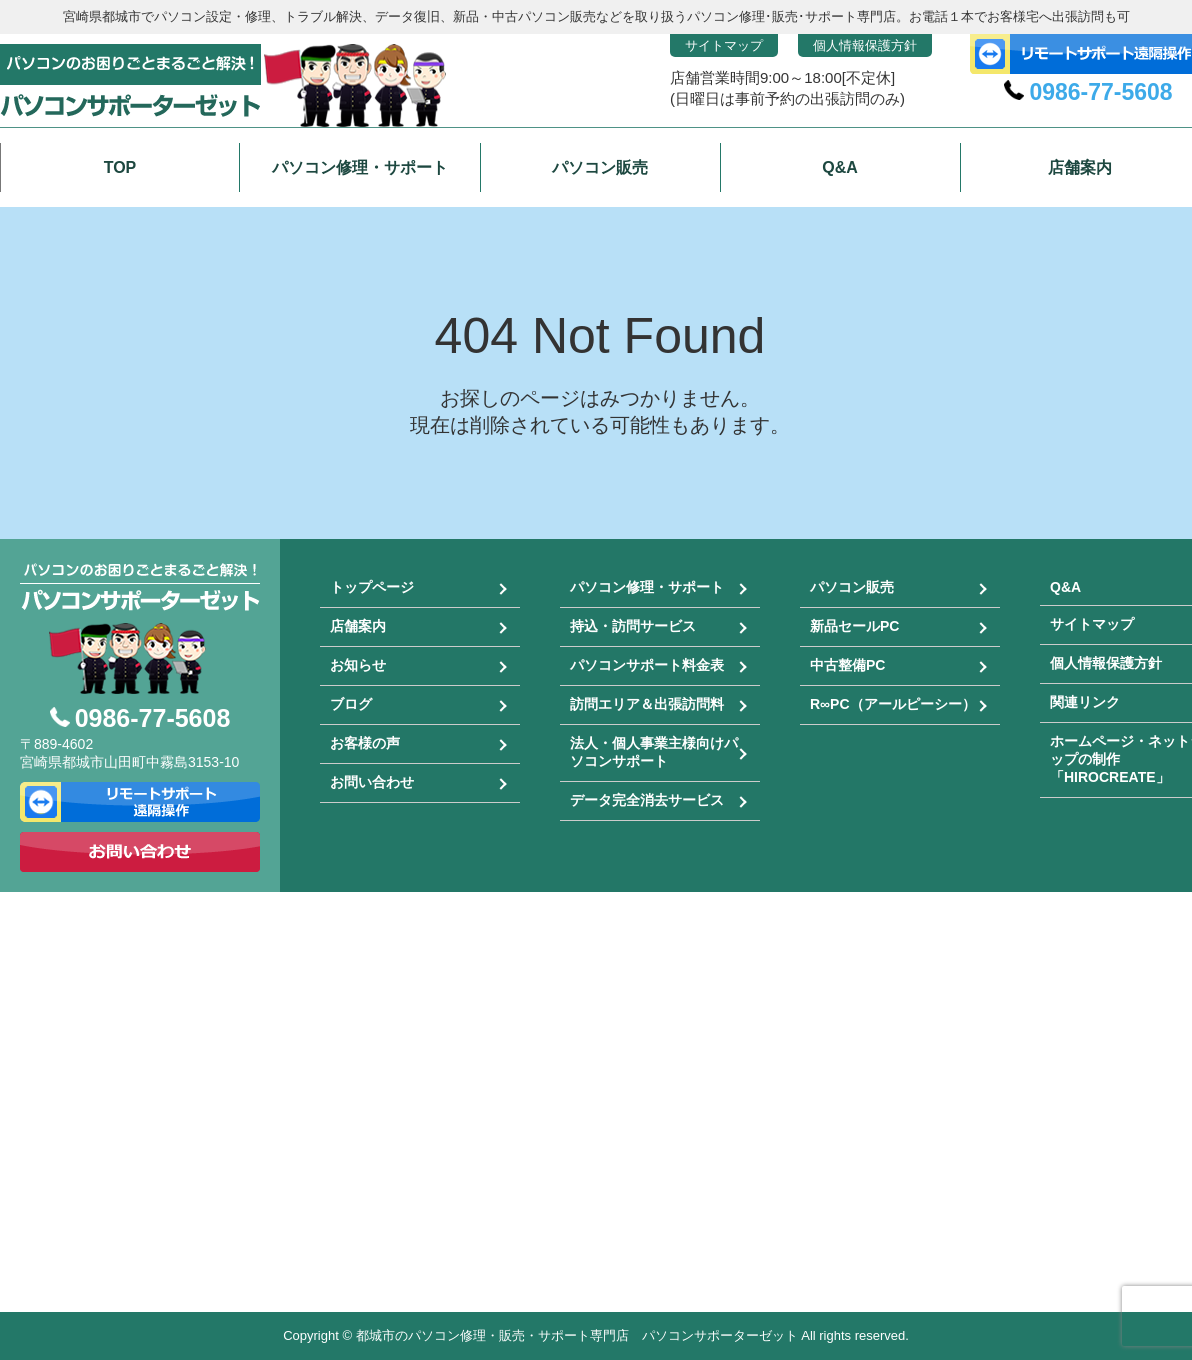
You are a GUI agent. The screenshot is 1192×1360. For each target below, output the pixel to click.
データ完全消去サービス (647, 800)
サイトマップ (724, 45)
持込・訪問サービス (633, 626)
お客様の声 (365, 743)
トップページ (372, 587)
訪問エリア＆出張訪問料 (647, 704)
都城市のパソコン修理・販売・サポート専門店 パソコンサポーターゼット (577, 1335)
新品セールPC (854, 626)
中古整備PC (847, 665)
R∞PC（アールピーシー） (893, 704)
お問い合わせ (372, 782)
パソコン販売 (852, 587)
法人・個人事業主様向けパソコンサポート (654, 752)
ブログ (351, 704)
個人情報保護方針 (865, 45)
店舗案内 (358, 626)
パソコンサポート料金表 (647, 665)
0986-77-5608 (1100, 92)
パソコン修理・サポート (647, 587)
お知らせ (358, 665)
